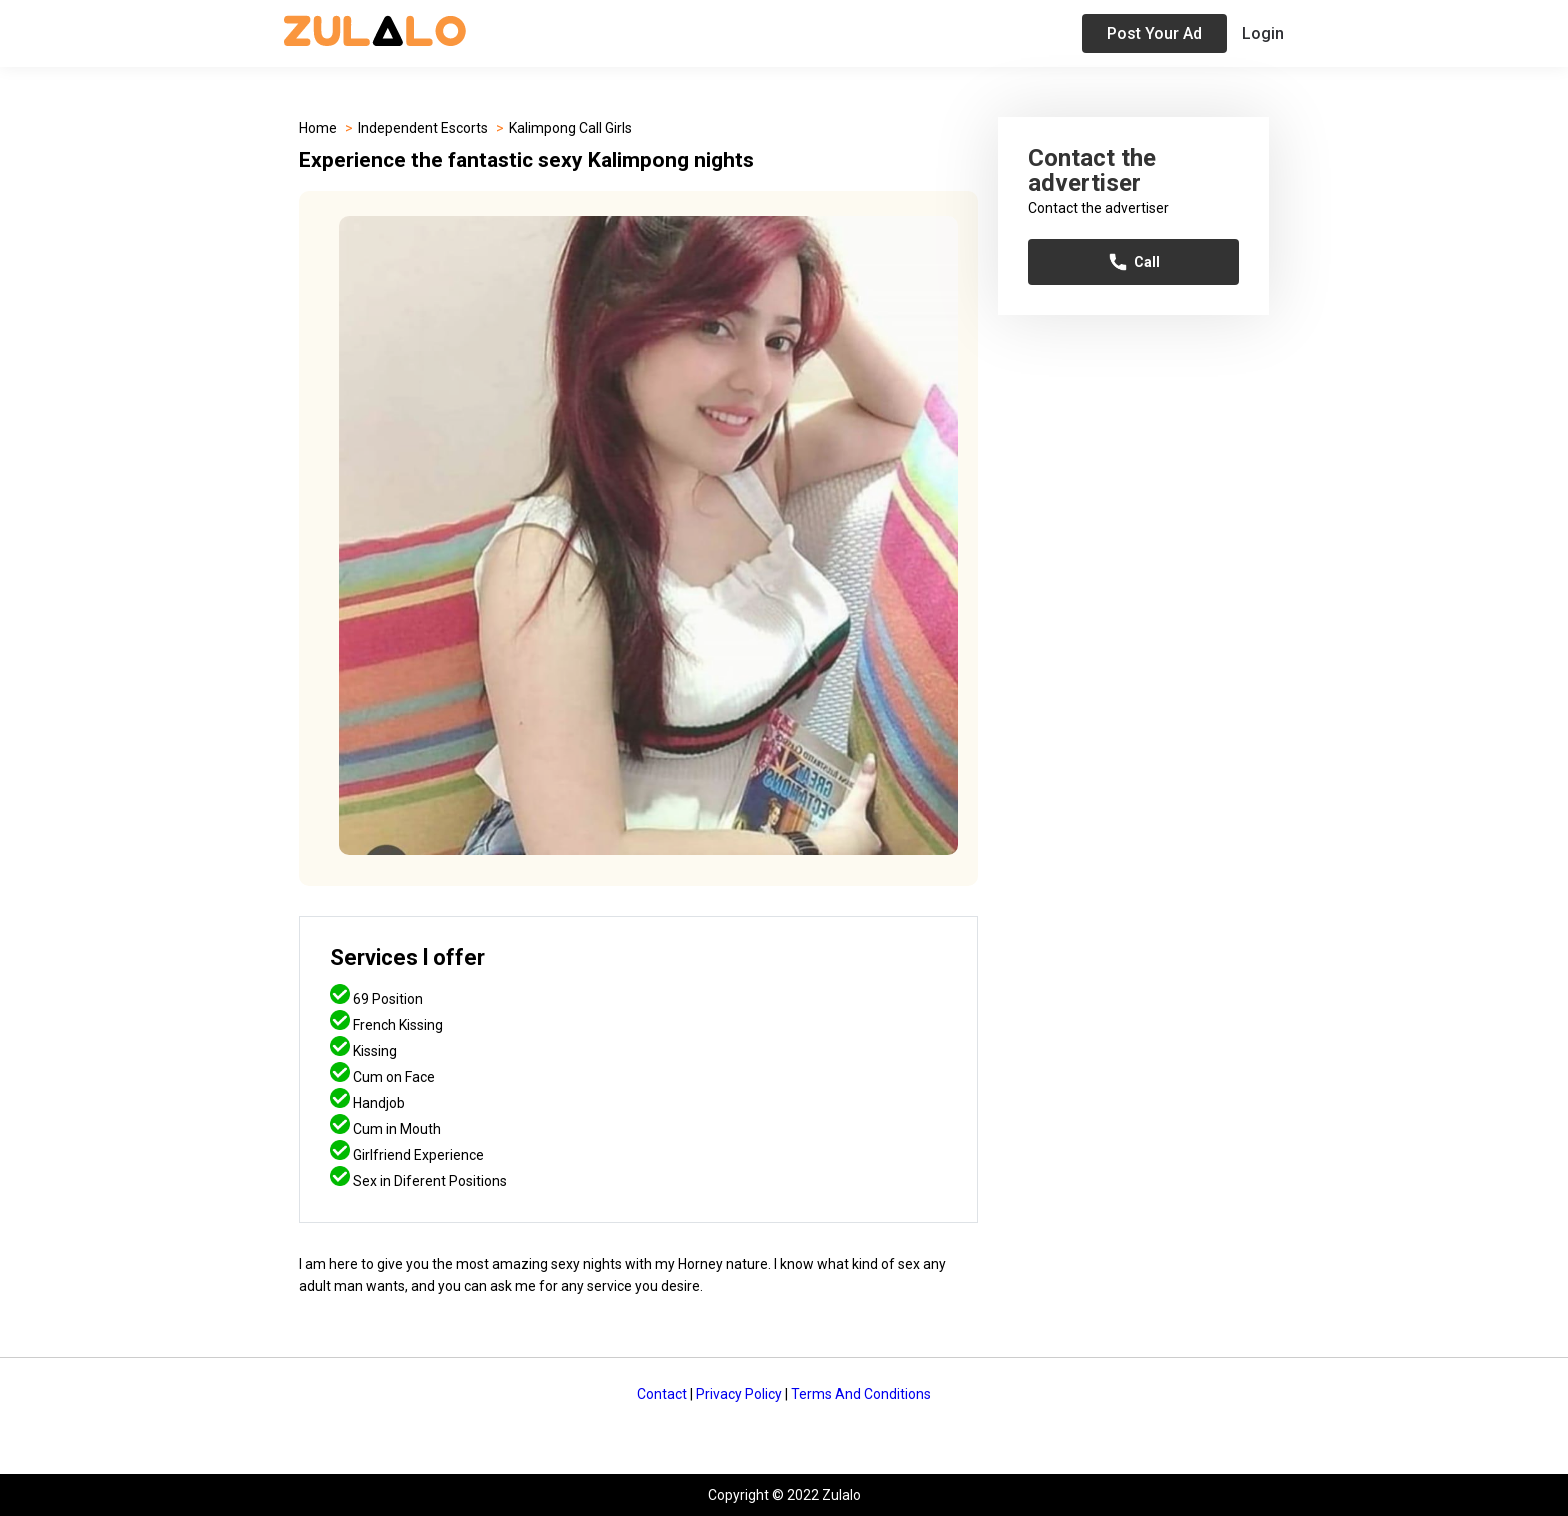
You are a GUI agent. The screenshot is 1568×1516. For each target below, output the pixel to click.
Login (1263, 33)
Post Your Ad (1154, 33)
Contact (662, 1394)
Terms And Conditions (861, 1394)
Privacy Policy (739, 1394)
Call (1133, 262)
